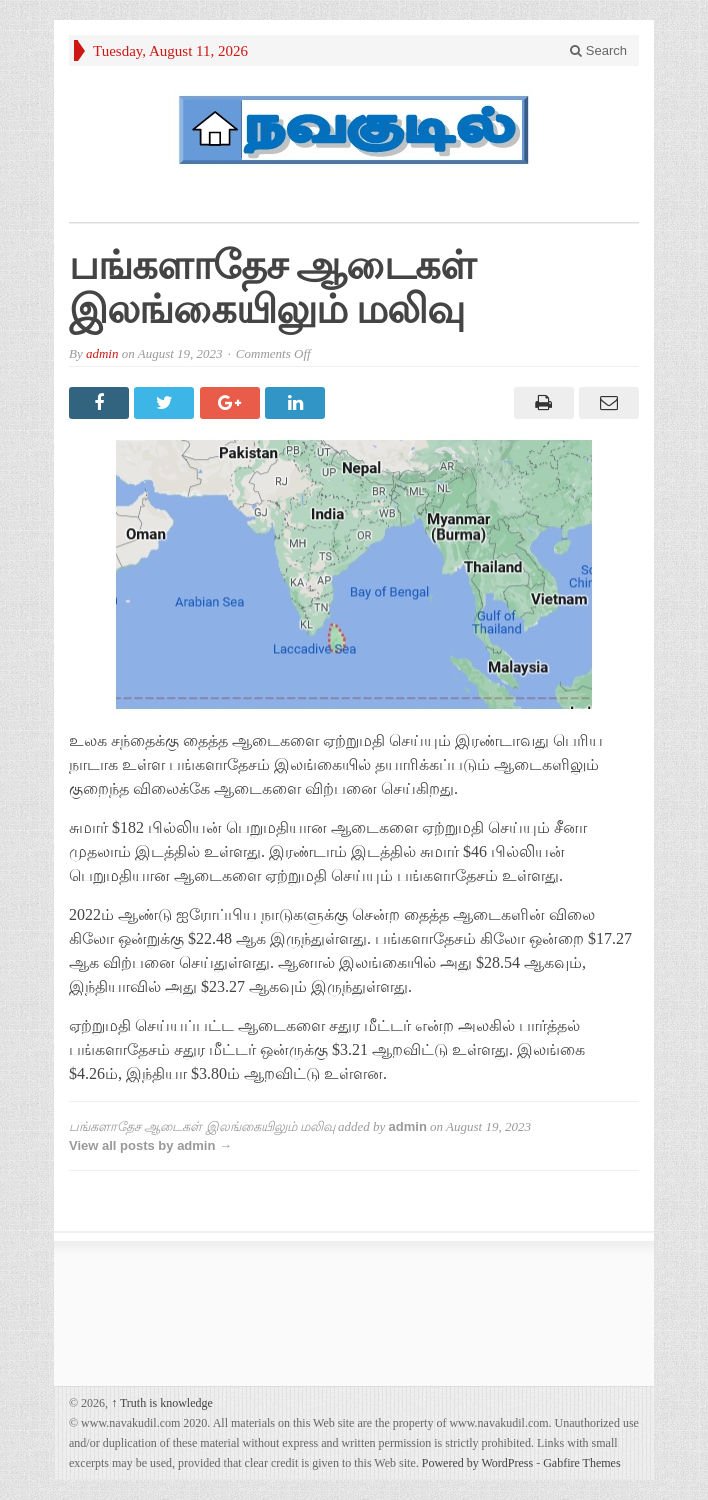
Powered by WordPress (477, 1463)
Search (598, 50)
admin (102, 353)
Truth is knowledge (162, 1403)
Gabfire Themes (581, 1463)
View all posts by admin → (150, 1145)
